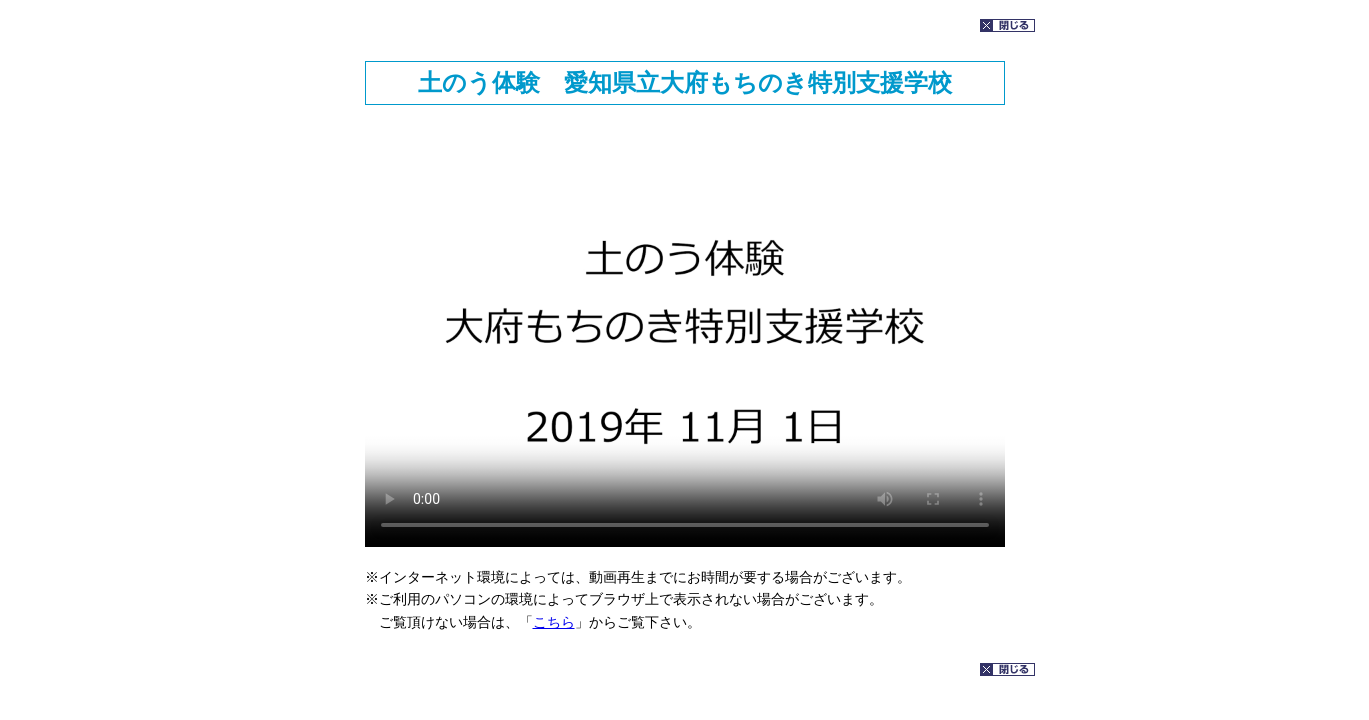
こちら (554, 622)
